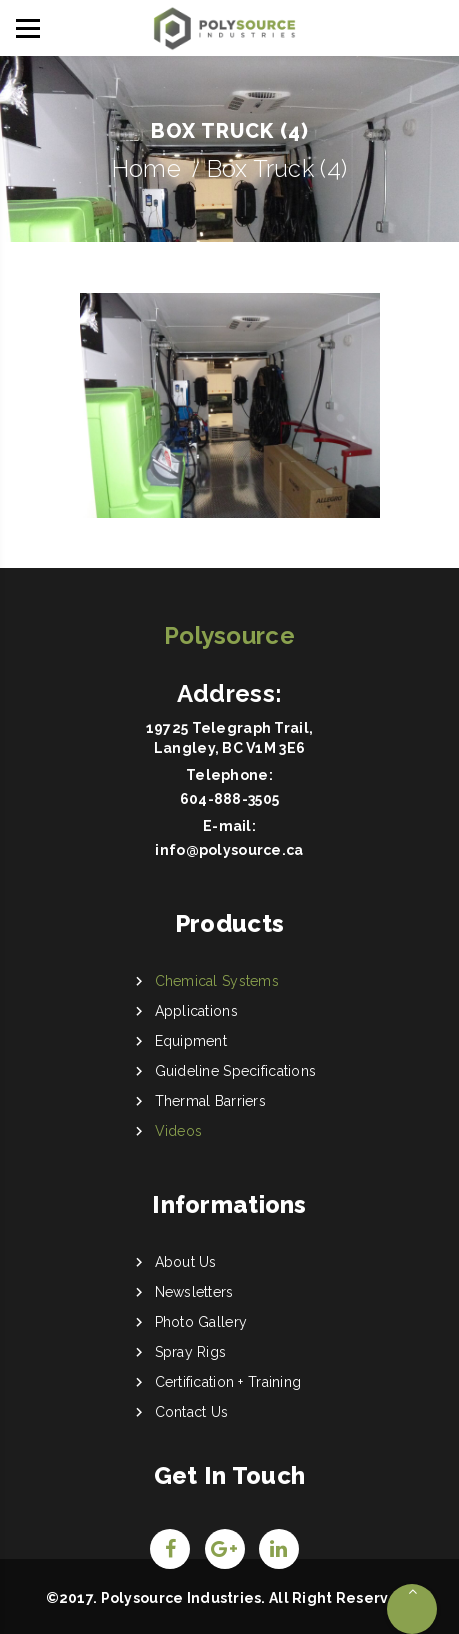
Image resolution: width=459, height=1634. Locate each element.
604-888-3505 (229, 799)
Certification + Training (228, 1382)
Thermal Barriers (210, 1101)
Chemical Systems (217, 981)
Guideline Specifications (236, 1071)
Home (146, 168)
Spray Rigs (191, 1352)
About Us (186, 1262)
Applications (196, 1011)
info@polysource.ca (229, 850)
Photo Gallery (201, 1322)
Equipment (191, 1041)
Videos (179, 1131)
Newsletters (194, 1292)
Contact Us (192, 1412)
